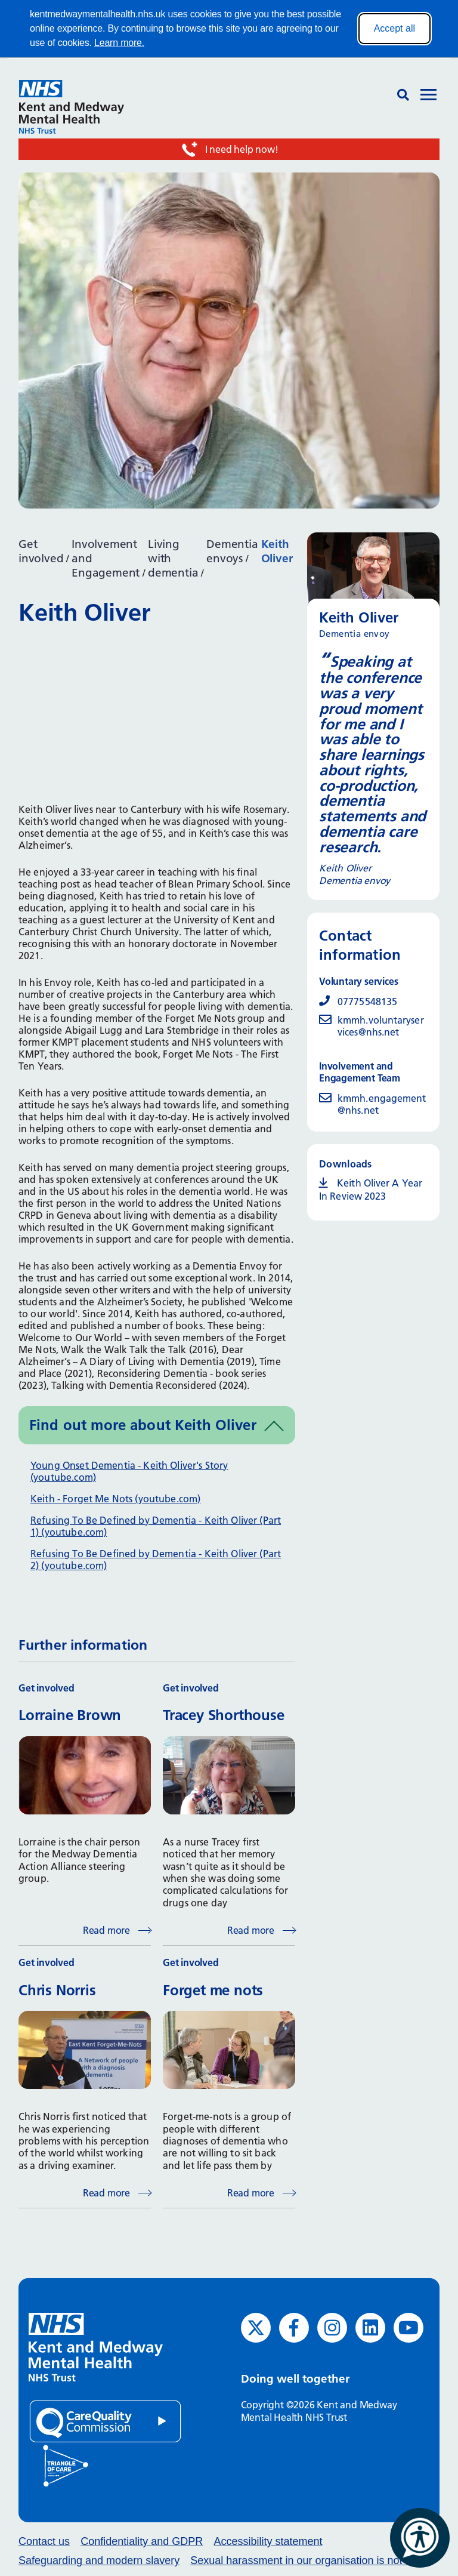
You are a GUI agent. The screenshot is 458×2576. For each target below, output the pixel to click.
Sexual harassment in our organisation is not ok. (304, 2560)
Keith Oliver (277, 551)
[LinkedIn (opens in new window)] (370, 2328)
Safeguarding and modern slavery (99, 2560)
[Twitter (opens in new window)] (256, 2328)
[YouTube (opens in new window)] (408, 2328)
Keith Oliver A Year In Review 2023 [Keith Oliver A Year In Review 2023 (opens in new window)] (370, 1189)
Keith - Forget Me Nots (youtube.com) (115, 1499)
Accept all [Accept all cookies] (394, 28)
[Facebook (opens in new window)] (294, 2328)
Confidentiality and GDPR (142, 2541)
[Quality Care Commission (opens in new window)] (105, 2420)
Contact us (44, 2541)
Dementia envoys (232, 551)
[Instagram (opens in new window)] (332, 2328)
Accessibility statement (267, 2541)
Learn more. (119, 43)
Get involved (40, 551)
